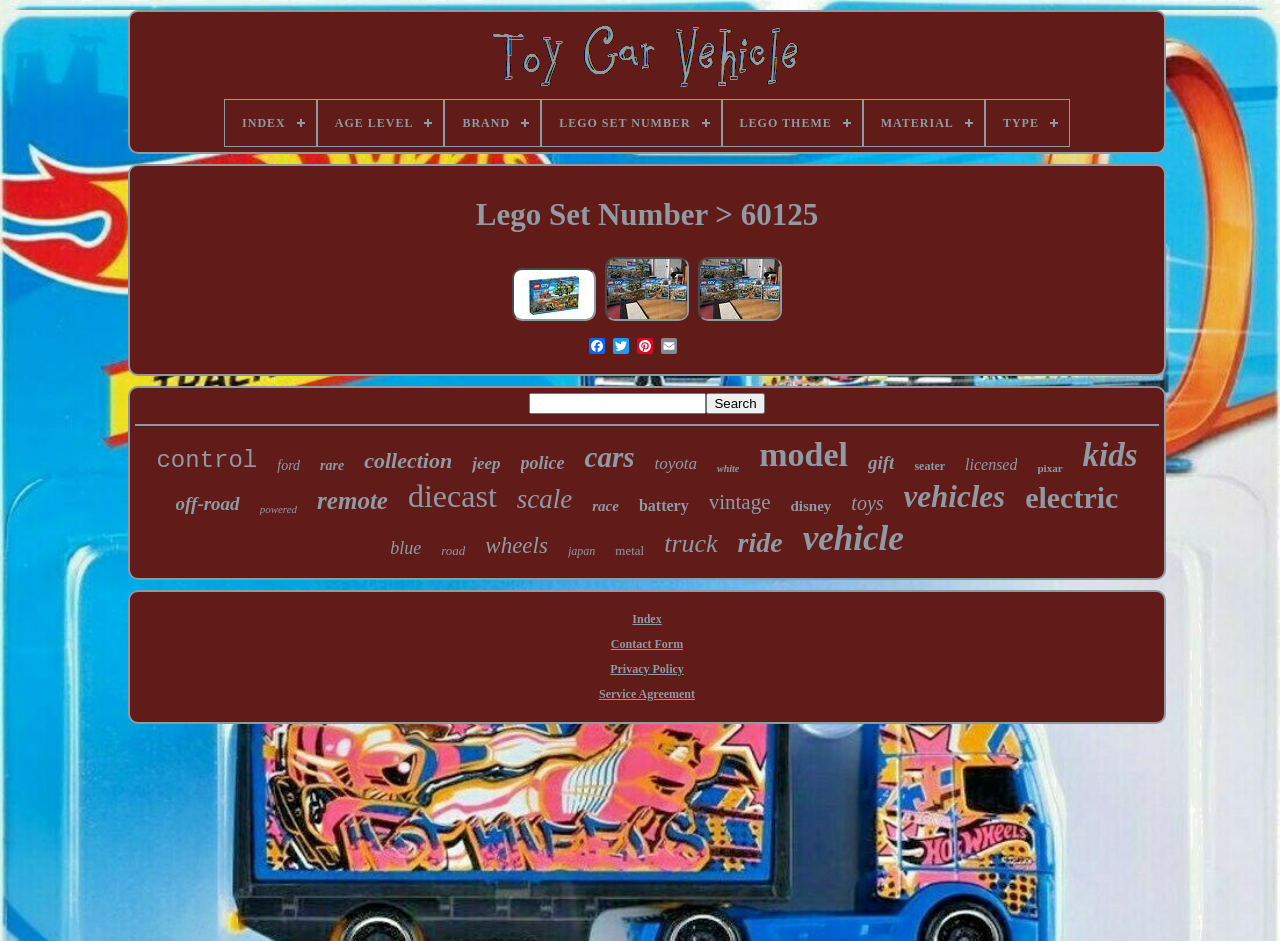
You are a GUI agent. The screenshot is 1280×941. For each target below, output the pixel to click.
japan (581, 551)
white (728, 468)
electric (1071, 497)
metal (629, 550)
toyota (675, 463)
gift (881, 462)
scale (544, 499)
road (453, 550)
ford (288, 465)
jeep (486, 463)
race (605, 506)
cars (610, 457)
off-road (208, 503)
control (206, 460)
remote (352, 500)
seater (929, 466)
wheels (516, 545)
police (543, 463)
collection (408, 460)
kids (1110, 455)
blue (405, 548)
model (803, 454)
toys (867, 503)
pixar (1049, 468)
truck (690, 543)
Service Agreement (647, 694)
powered (278, 509)
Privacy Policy (647, 669)
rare (332, 465)
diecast (452, 496)
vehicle (853, 538)
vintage (740, 502)
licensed (991, 464)
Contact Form (647, 644)
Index (646, 619)
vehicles (955, 496)
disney (811, 506)
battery (664, 505)
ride (760, 542)
